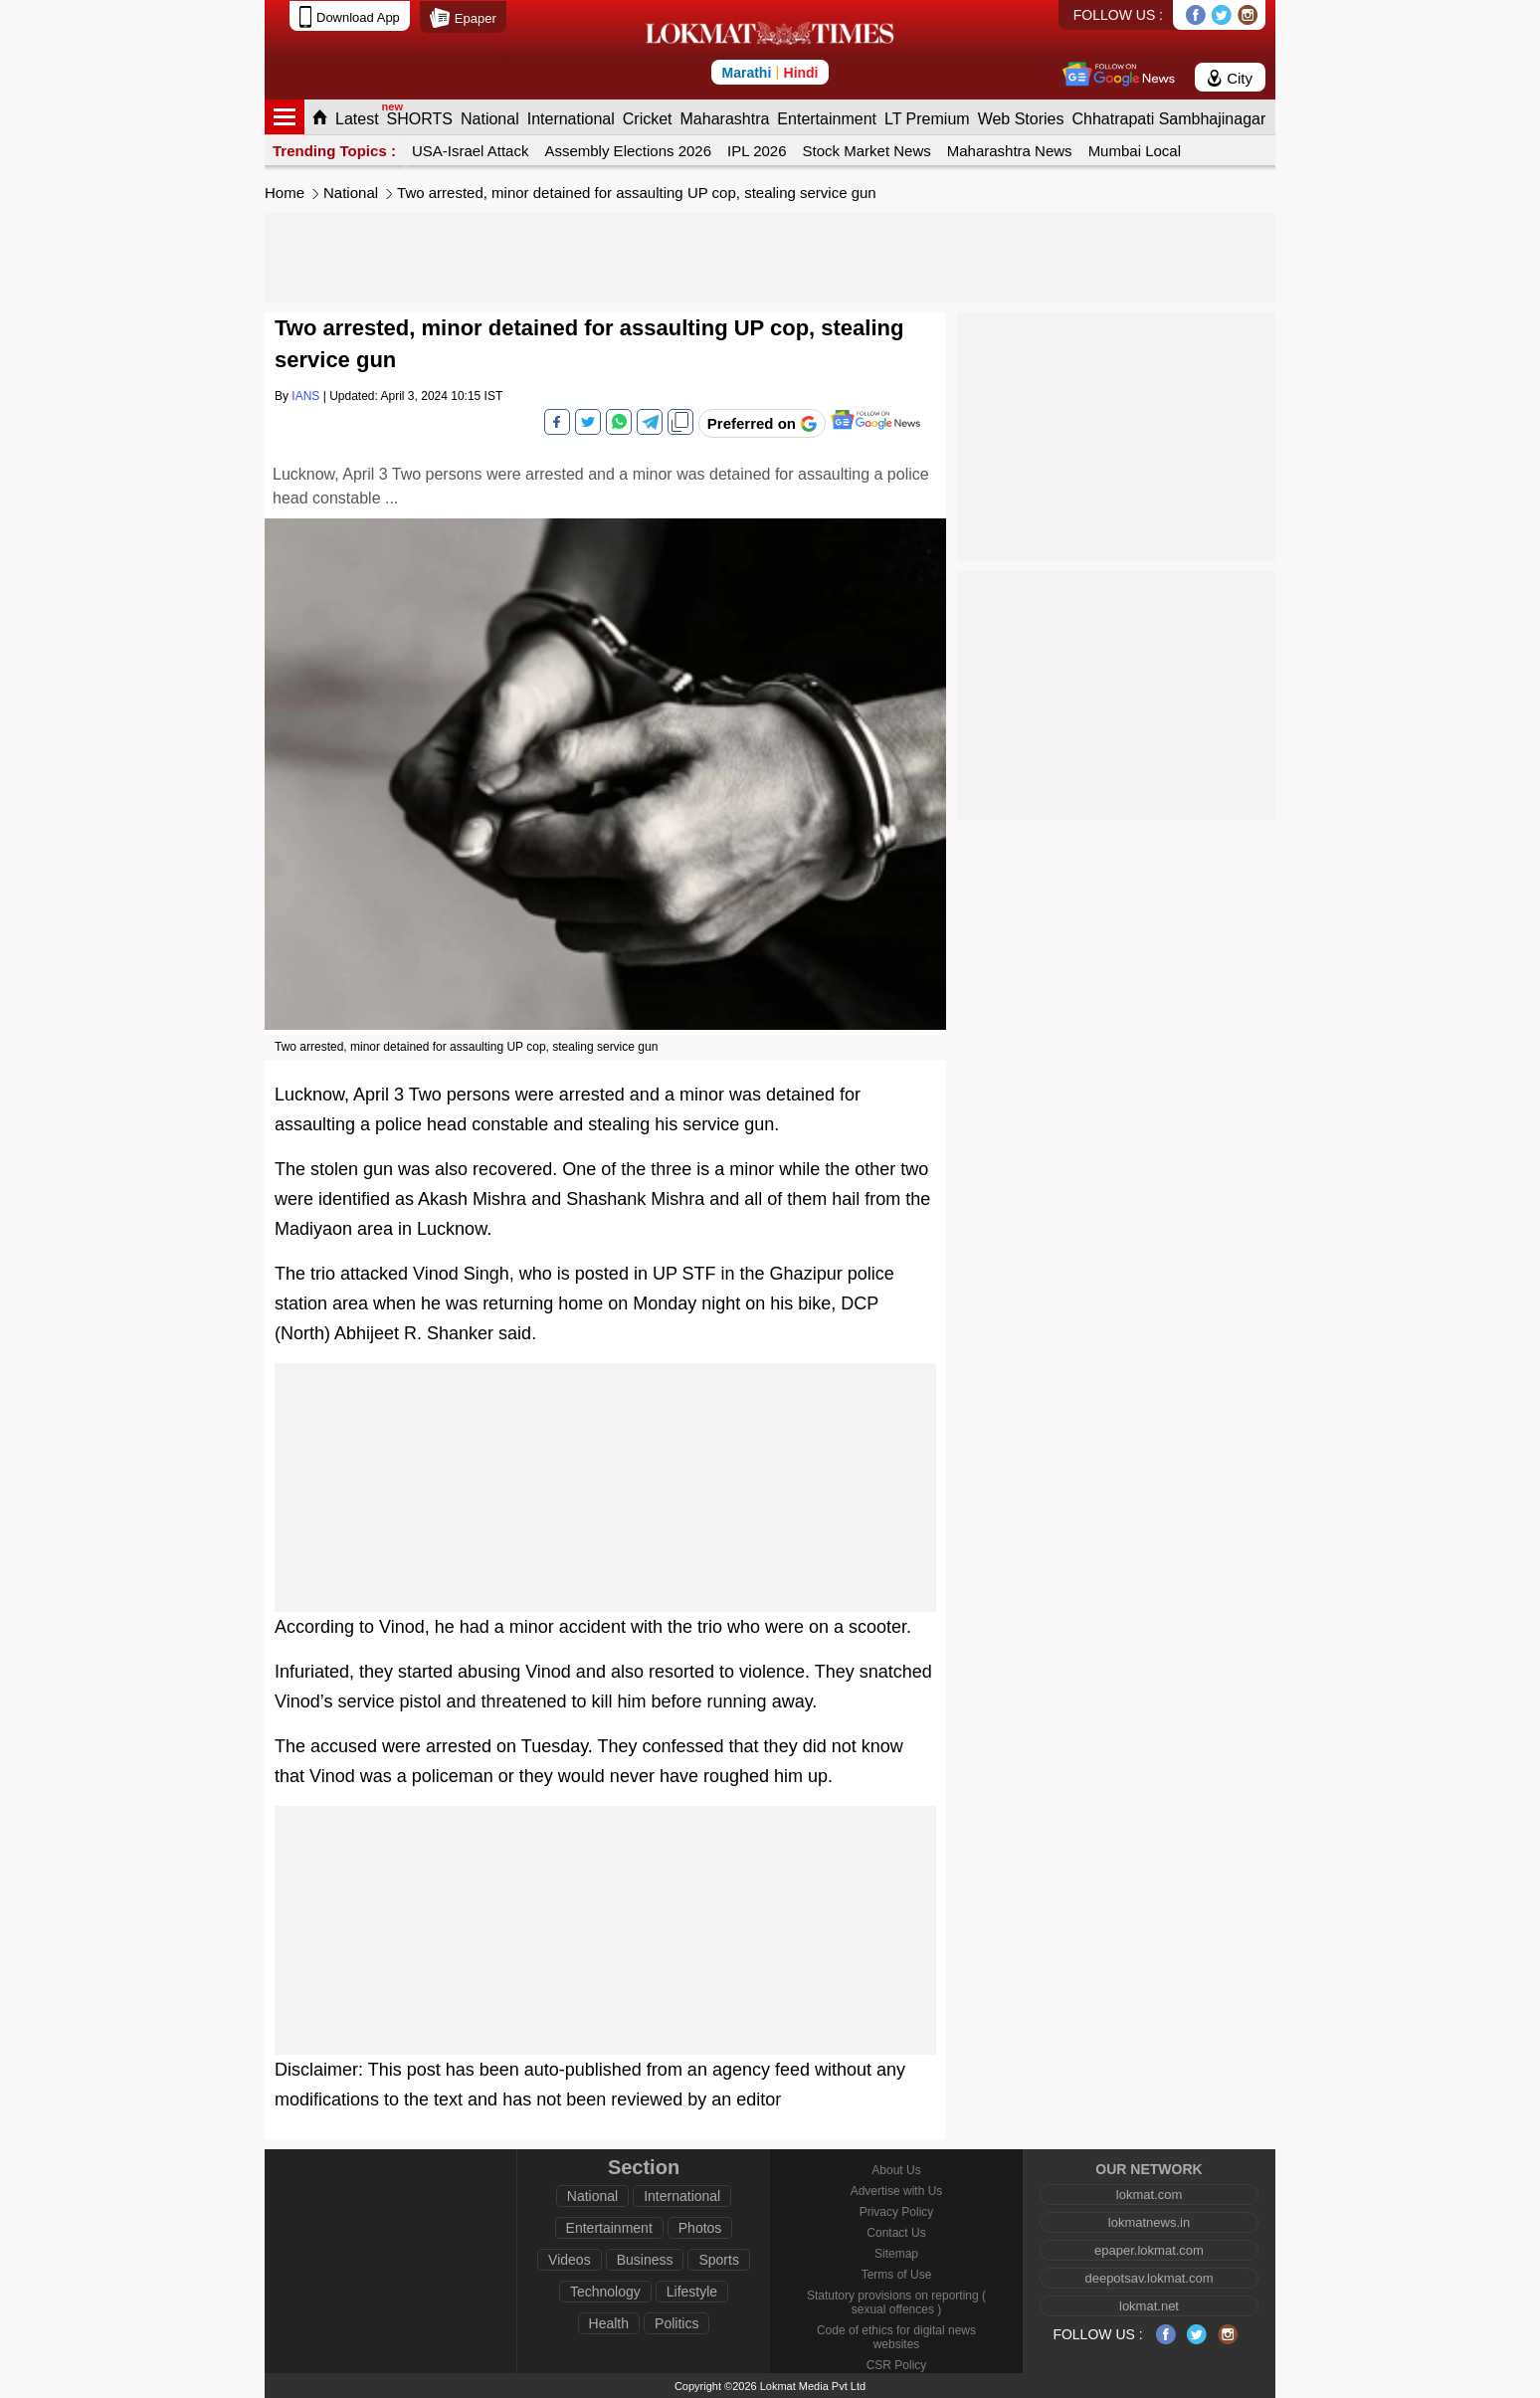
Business (645, 2260)
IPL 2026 (757, 150)
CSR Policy (896, 2365)
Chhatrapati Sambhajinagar (1168, 118)
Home (284, 192)
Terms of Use (897, 2275)
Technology (605, 2291)
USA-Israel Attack (470, 150)
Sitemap (896, 2254)
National (490, 118)
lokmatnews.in (1149, 2222)
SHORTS (420, 118)
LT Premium (927, 118)
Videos (569, 2260)
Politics (676, 2323)
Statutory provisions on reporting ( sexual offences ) (896, 2302)
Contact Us (895, 2233)
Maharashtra (725, 118)
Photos (700, 2228)
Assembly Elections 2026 (627, 150)
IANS (305, 396)
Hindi (801, 73)
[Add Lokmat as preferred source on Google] (762, 423)
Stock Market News (867, 150)
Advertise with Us (897, 2191)
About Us (895, 2170)
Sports (718, 2260)
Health (609, 2323)
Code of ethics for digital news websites (896, 2337)
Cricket (648, 118)
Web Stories (1021, 118)
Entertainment (826, 118)
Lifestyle (692, 2291)
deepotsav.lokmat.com (1148, 2278)
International (571, 118)
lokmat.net (1149, 2305)
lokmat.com (1149, 2194)
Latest (357, 118)
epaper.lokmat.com (1149, 2250)
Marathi (746, 73)
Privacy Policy (897, 2212)
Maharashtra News (1009, 150)
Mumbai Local (1134, 150)
